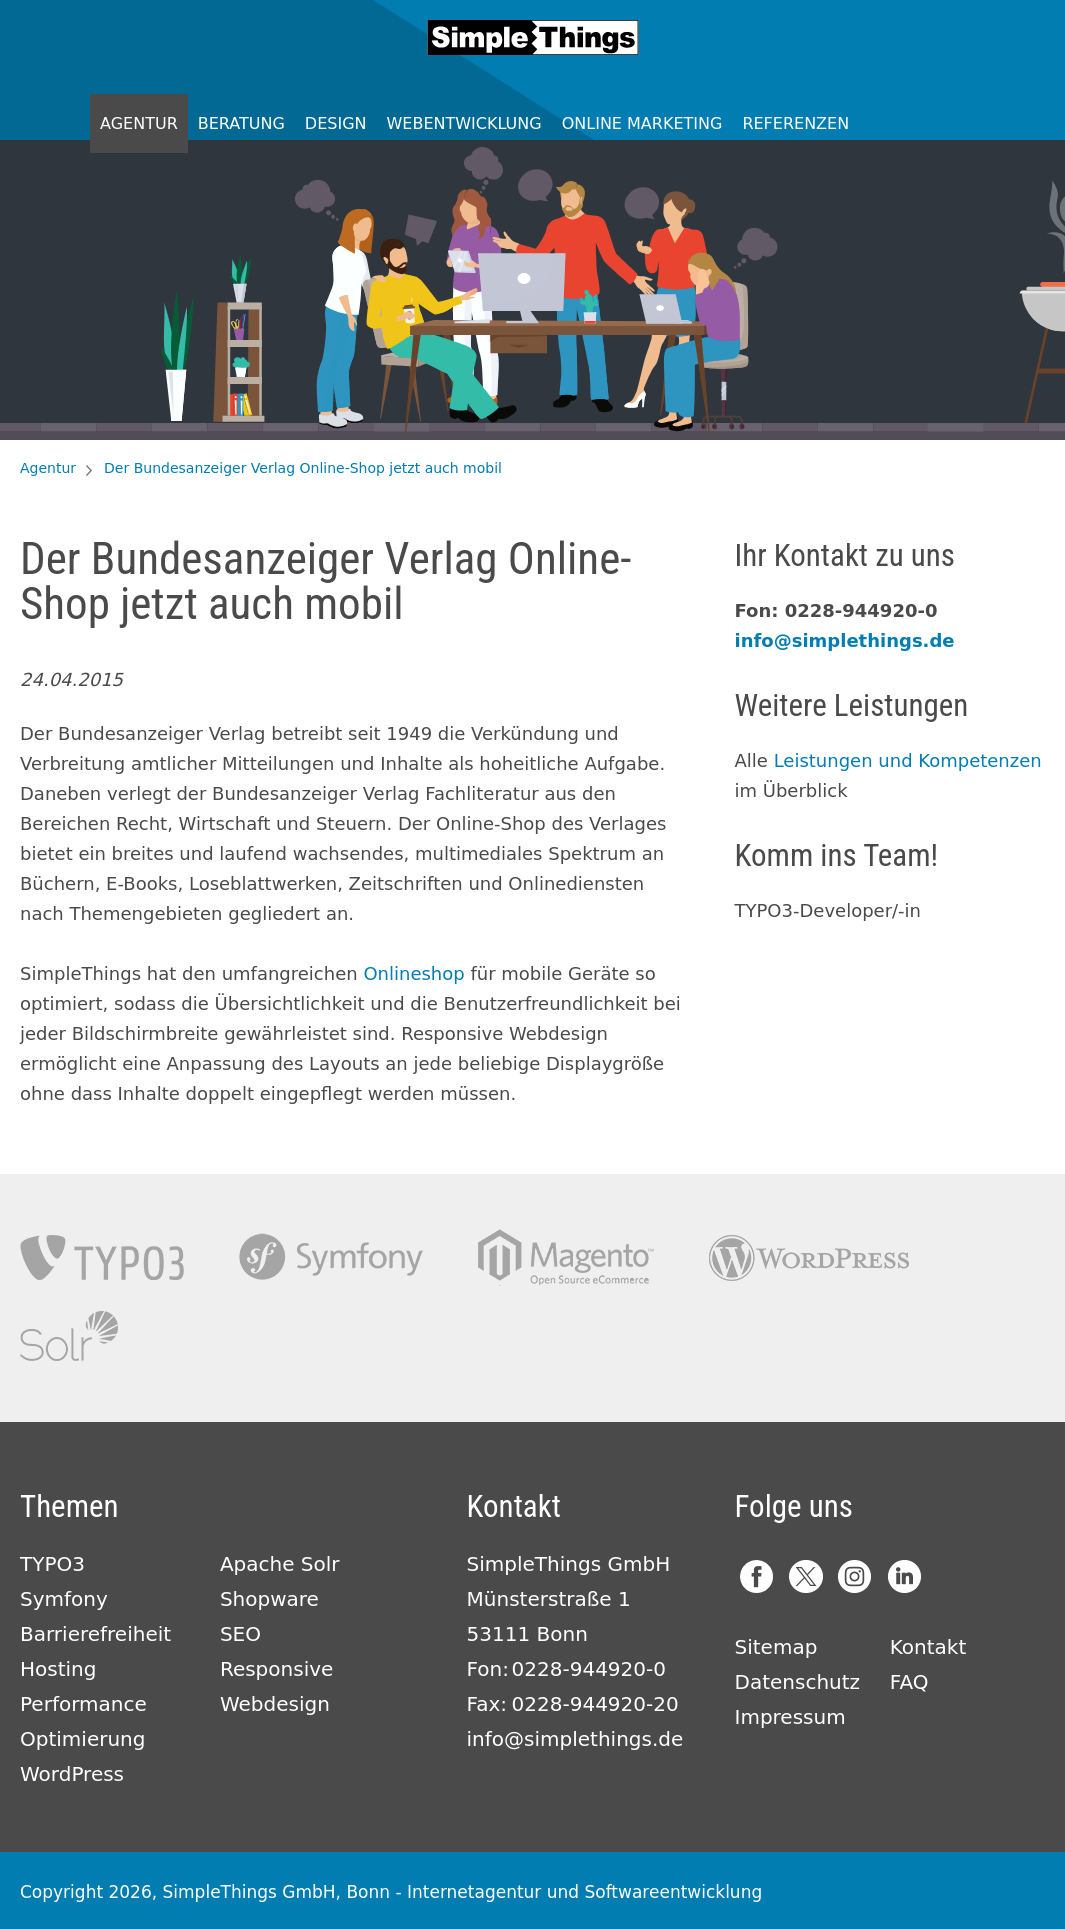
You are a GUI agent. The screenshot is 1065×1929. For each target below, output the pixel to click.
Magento (566, 1257)
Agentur (139, 123)
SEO (240, 1634)
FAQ (909, 1682)
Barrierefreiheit (95, 1634)
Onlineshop (413, 973)
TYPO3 (102, 1257)
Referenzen (795, 123)
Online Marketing (642, 123)
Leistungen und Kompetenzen (908, 760)
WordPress (72, 1774)
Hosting (58, 1669)
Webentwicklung (464, 123)
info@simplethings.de (845, 640)
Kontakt (928, 1647)
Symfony (331, 1257)
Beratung (241, 123)
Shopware (269, 1599)
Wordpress (809, 1257)
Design (336, 123)
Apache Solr (69, 1336)
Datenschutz (798, 1682)
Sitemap (776, 1647)
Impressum (790, 1717)
